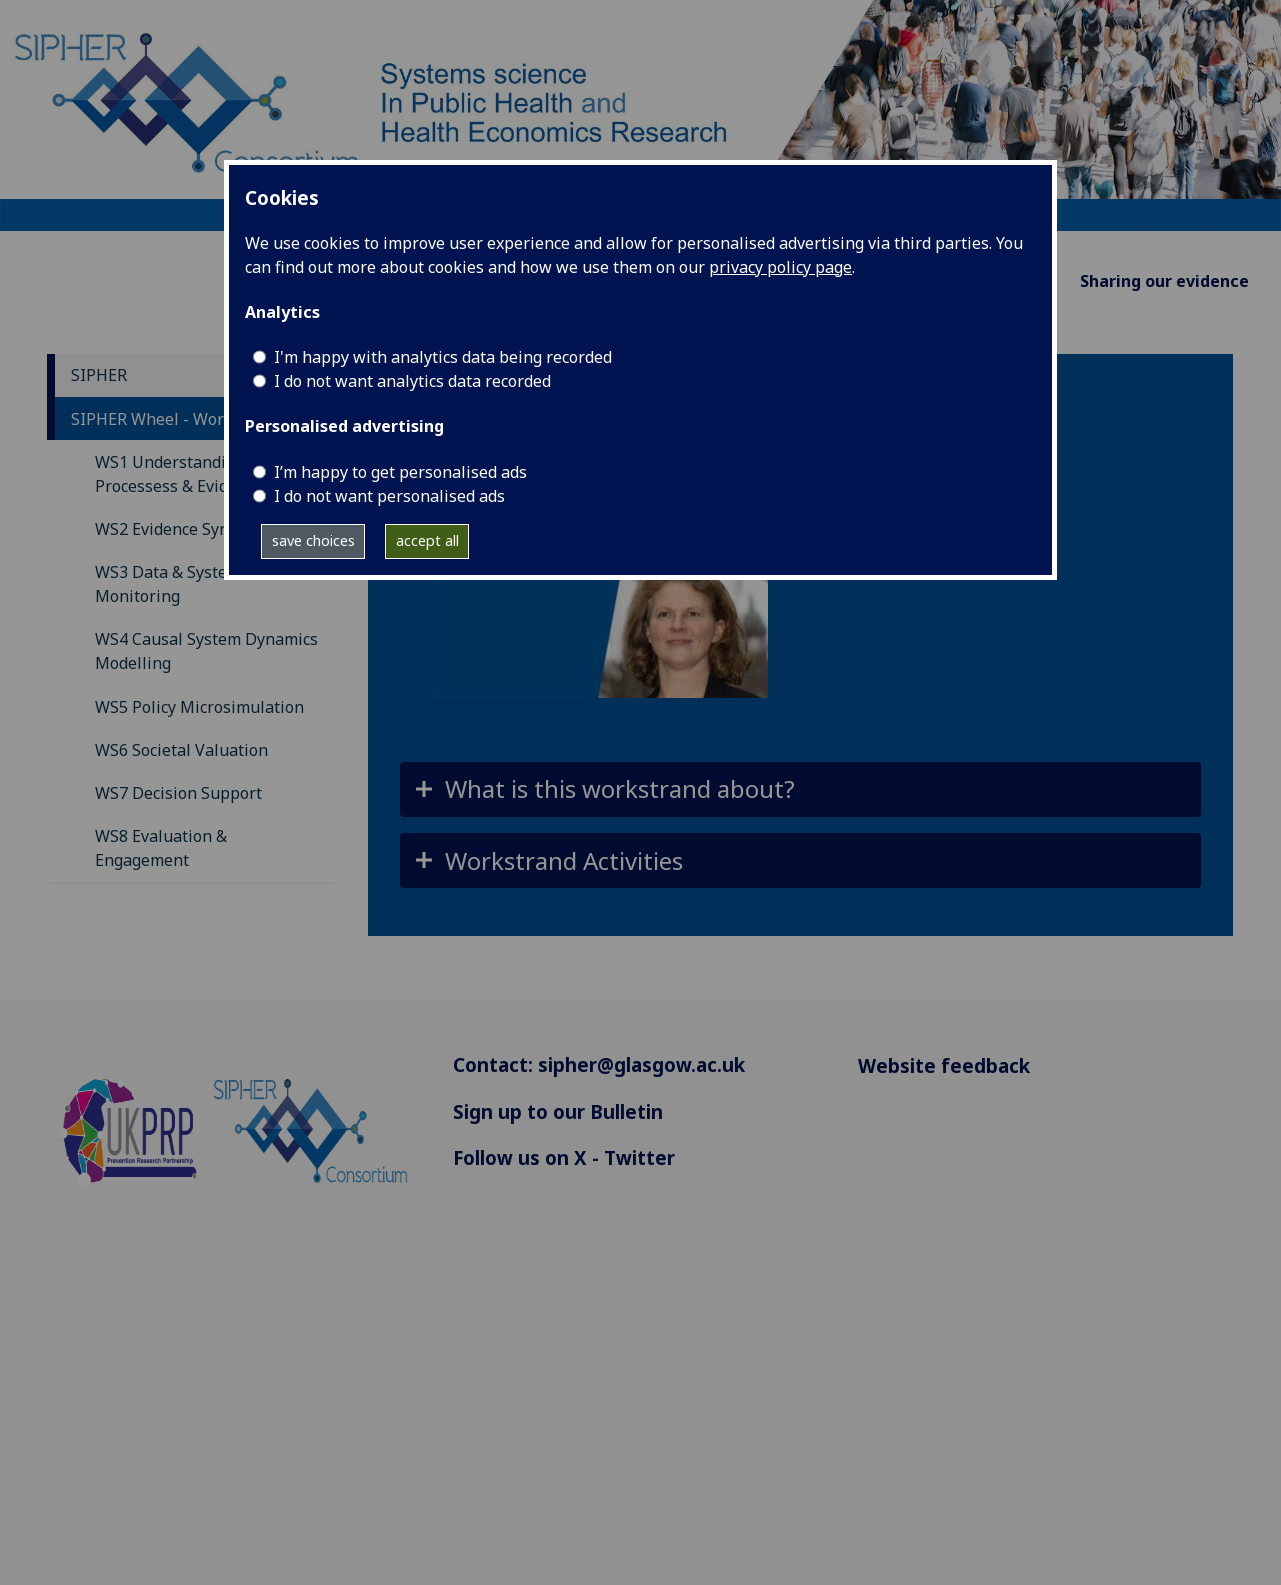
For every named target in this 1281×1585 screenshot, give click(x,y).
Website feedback (944, 1065)
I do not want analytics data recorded (412, 381)
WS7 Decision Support (178, 793)
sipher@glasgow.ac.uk (641, 1064)
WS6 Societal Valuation (181, 750)
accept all (427, 540)
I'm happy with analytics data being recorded (443, 357)
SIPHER (99, 375)
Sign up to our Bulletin (558, 1111)
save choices (313, 540)
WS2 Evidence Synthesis (185, 529)
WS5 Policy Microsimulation (199, 707)
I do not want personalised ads (389, 496)
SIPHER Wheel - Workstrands (180, 419)
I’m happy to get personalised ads (400, 472)
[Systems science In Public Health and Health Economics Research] (640, 114)
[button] (800, 789)
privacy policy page (780, 267)
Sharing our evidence (1164, 281)
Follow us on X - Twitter (564, 1157)
